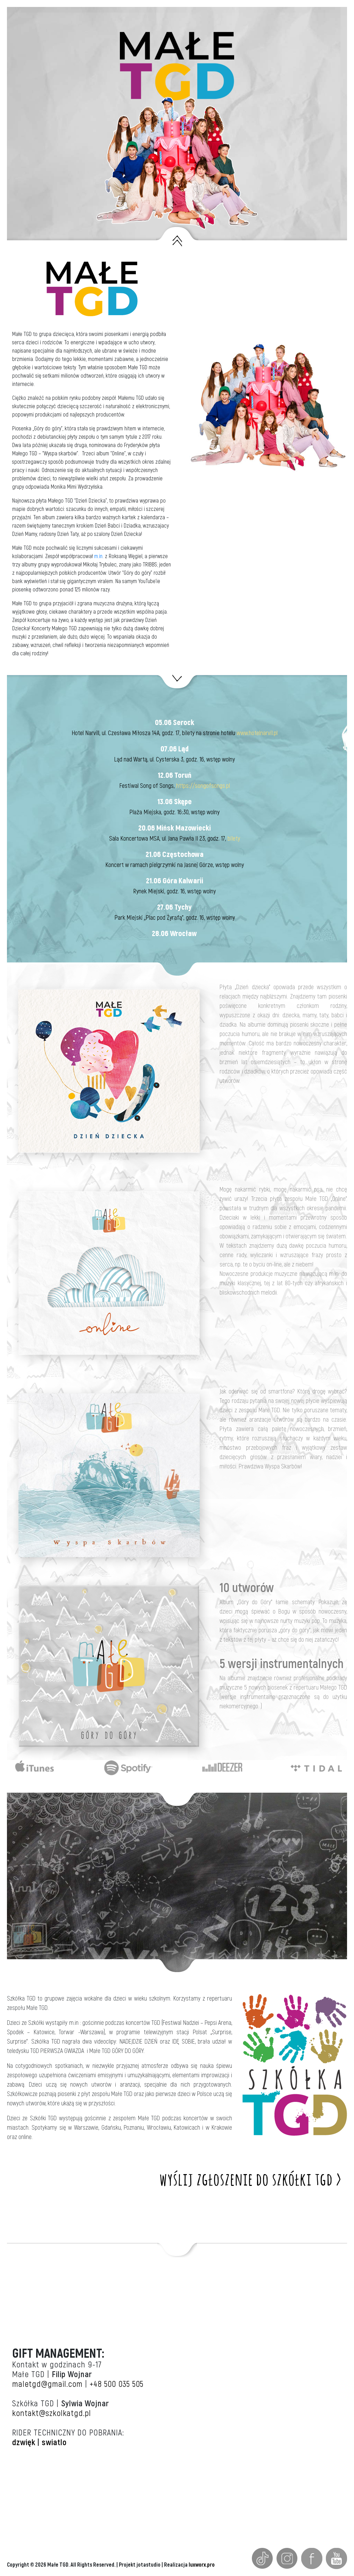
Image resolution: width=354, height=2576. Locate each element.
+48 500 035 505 (116, 2384)
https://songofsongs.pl (203, 786)
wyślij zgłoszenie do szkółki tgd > (251, 2177)
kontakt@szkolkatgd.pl (51, 2413)
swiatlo (54, 2443)
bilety (234, 839)
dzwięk (23, 2443)
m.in (98, 556)
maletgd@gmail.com (47, 2384)
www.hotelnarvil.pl (257, 733)
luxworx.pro (202, 2564)
